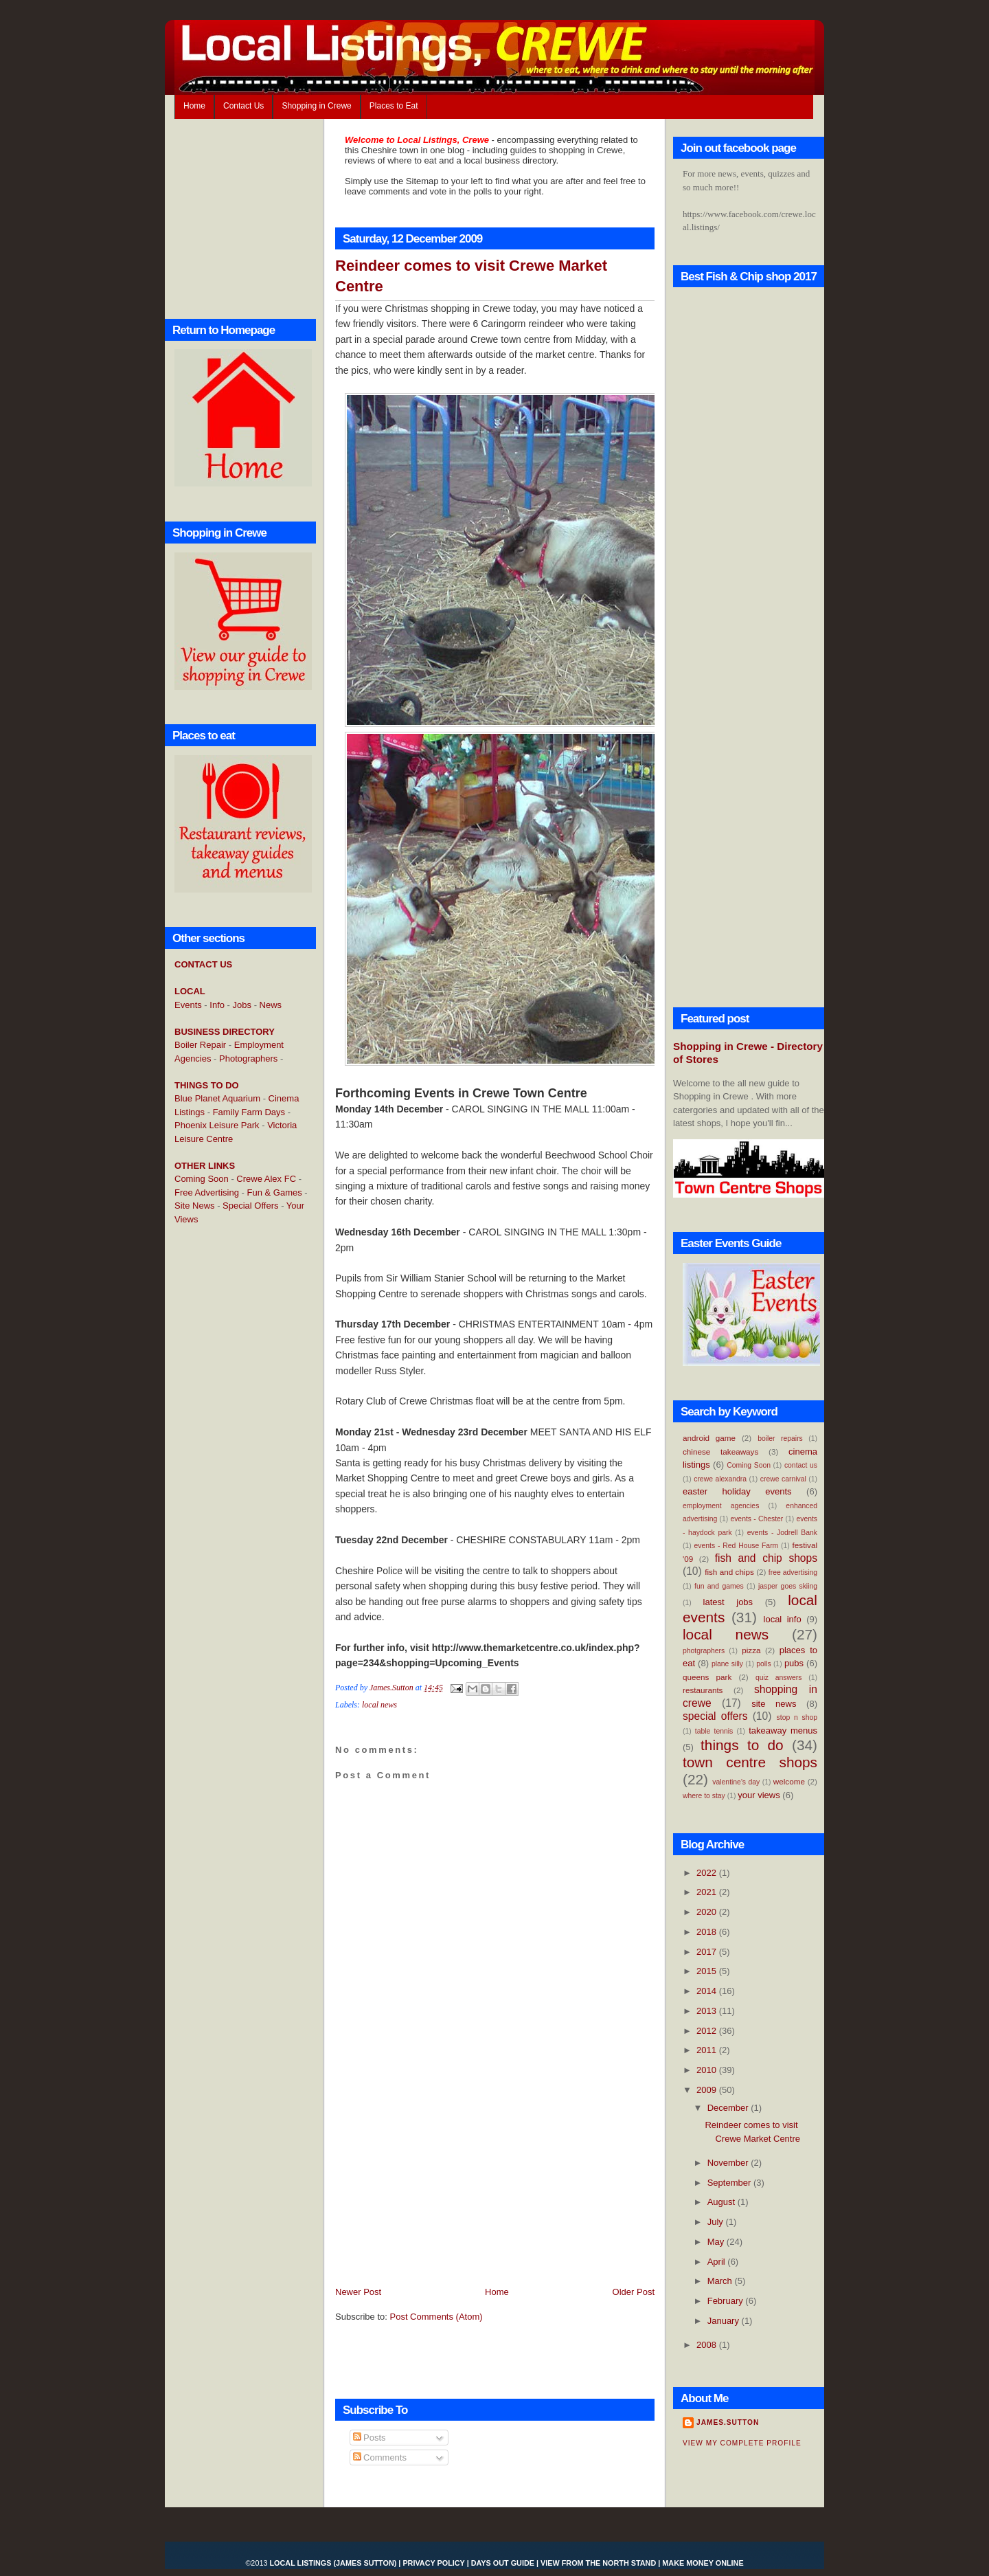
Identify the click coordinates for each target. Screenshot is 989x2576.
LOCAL (189, 991)
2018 (707, 1932)
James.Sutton (727, 2422)
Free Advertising (206, 1192)
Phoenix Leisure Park (217, 1125)
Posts (369, 2437)
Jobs (242, 1005)
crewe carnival (783, 1479)
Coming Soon (201, 1179)
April (717, 2261)
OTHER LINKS (204, 1166)
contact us (800, 1465)
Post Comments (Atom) (436, 2316)
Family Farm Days (249, 1112)
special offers (715, 1716)
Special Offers (250, 1205)
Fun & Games (274, 1192)
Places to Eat (394, 106)
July (716, 2222)
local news (379, 1705)
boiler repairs (780, 1438)
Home (194, 106)
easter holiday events (737, 1491)
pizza (751, 1650)
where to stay (704, 1796)
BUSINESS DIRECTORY (224, 1032)
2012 (707, 2031)
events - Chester (756, 1519)
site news (773, 1704)
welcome (789, 1781)
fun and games (719, 1586)
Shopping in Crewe (316, 106)
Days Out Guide (502, 2563)
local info (783, 1619)
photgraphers (704, 1651)
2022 (707, 1873)
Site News (194, 1205)
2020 (707, 1912)
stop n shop (797, 1717)
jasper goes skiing (787, 1586)
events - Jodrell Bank (782, 1532)
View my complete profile (742, 2443)
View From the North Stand (598, 2563)
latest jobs (728, 1602)
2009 (707, 2090)
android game (709, 1437)
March (721, 2281)
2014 (707, 1991)
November (729, 2163)
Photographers (248, 1058)
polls (763, 1664)
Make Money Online (702, 2563)
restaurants (703, 1689)
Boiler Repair (200, 1045)
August (722, 2202)
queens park (707, 1676)
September (730, 2182)
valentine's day (736, 1782)
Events (188, 1005)
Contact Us (243, 106)
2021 (707, 1892)
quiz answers (778, 1677)
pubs (794, 1663)
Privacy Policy (433, 2563)
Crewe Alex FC (266, 1179)
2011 (707, 2050)
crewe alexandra (720, 1479)
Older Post (634, 2292)
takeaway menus (783, 1730)
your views (759, 1795)
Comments (380, 2457)
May (717, 2242)
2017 (707, 1952)
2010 (707, 2070)
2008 (707, 2345)
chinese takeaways (720, 1451)
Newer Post (358, 2292)
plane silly (727, 1664)
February (726, 2301)
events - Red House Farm (736, 1545)
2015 (707, 1971)
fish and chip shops (766, 1558)
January (724, 2321)
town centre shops (750, 1762)
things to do (742, 1745)
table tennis (714, 1731)
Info (217, 1005)
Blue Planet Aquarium (217, 1098)
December (729, 2108)
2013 (707, 2011)
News (271, 1005)
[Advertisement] (229, 1459)
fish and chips (729, 1571)
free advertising (793, 1572)
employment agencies (721, 1506)
